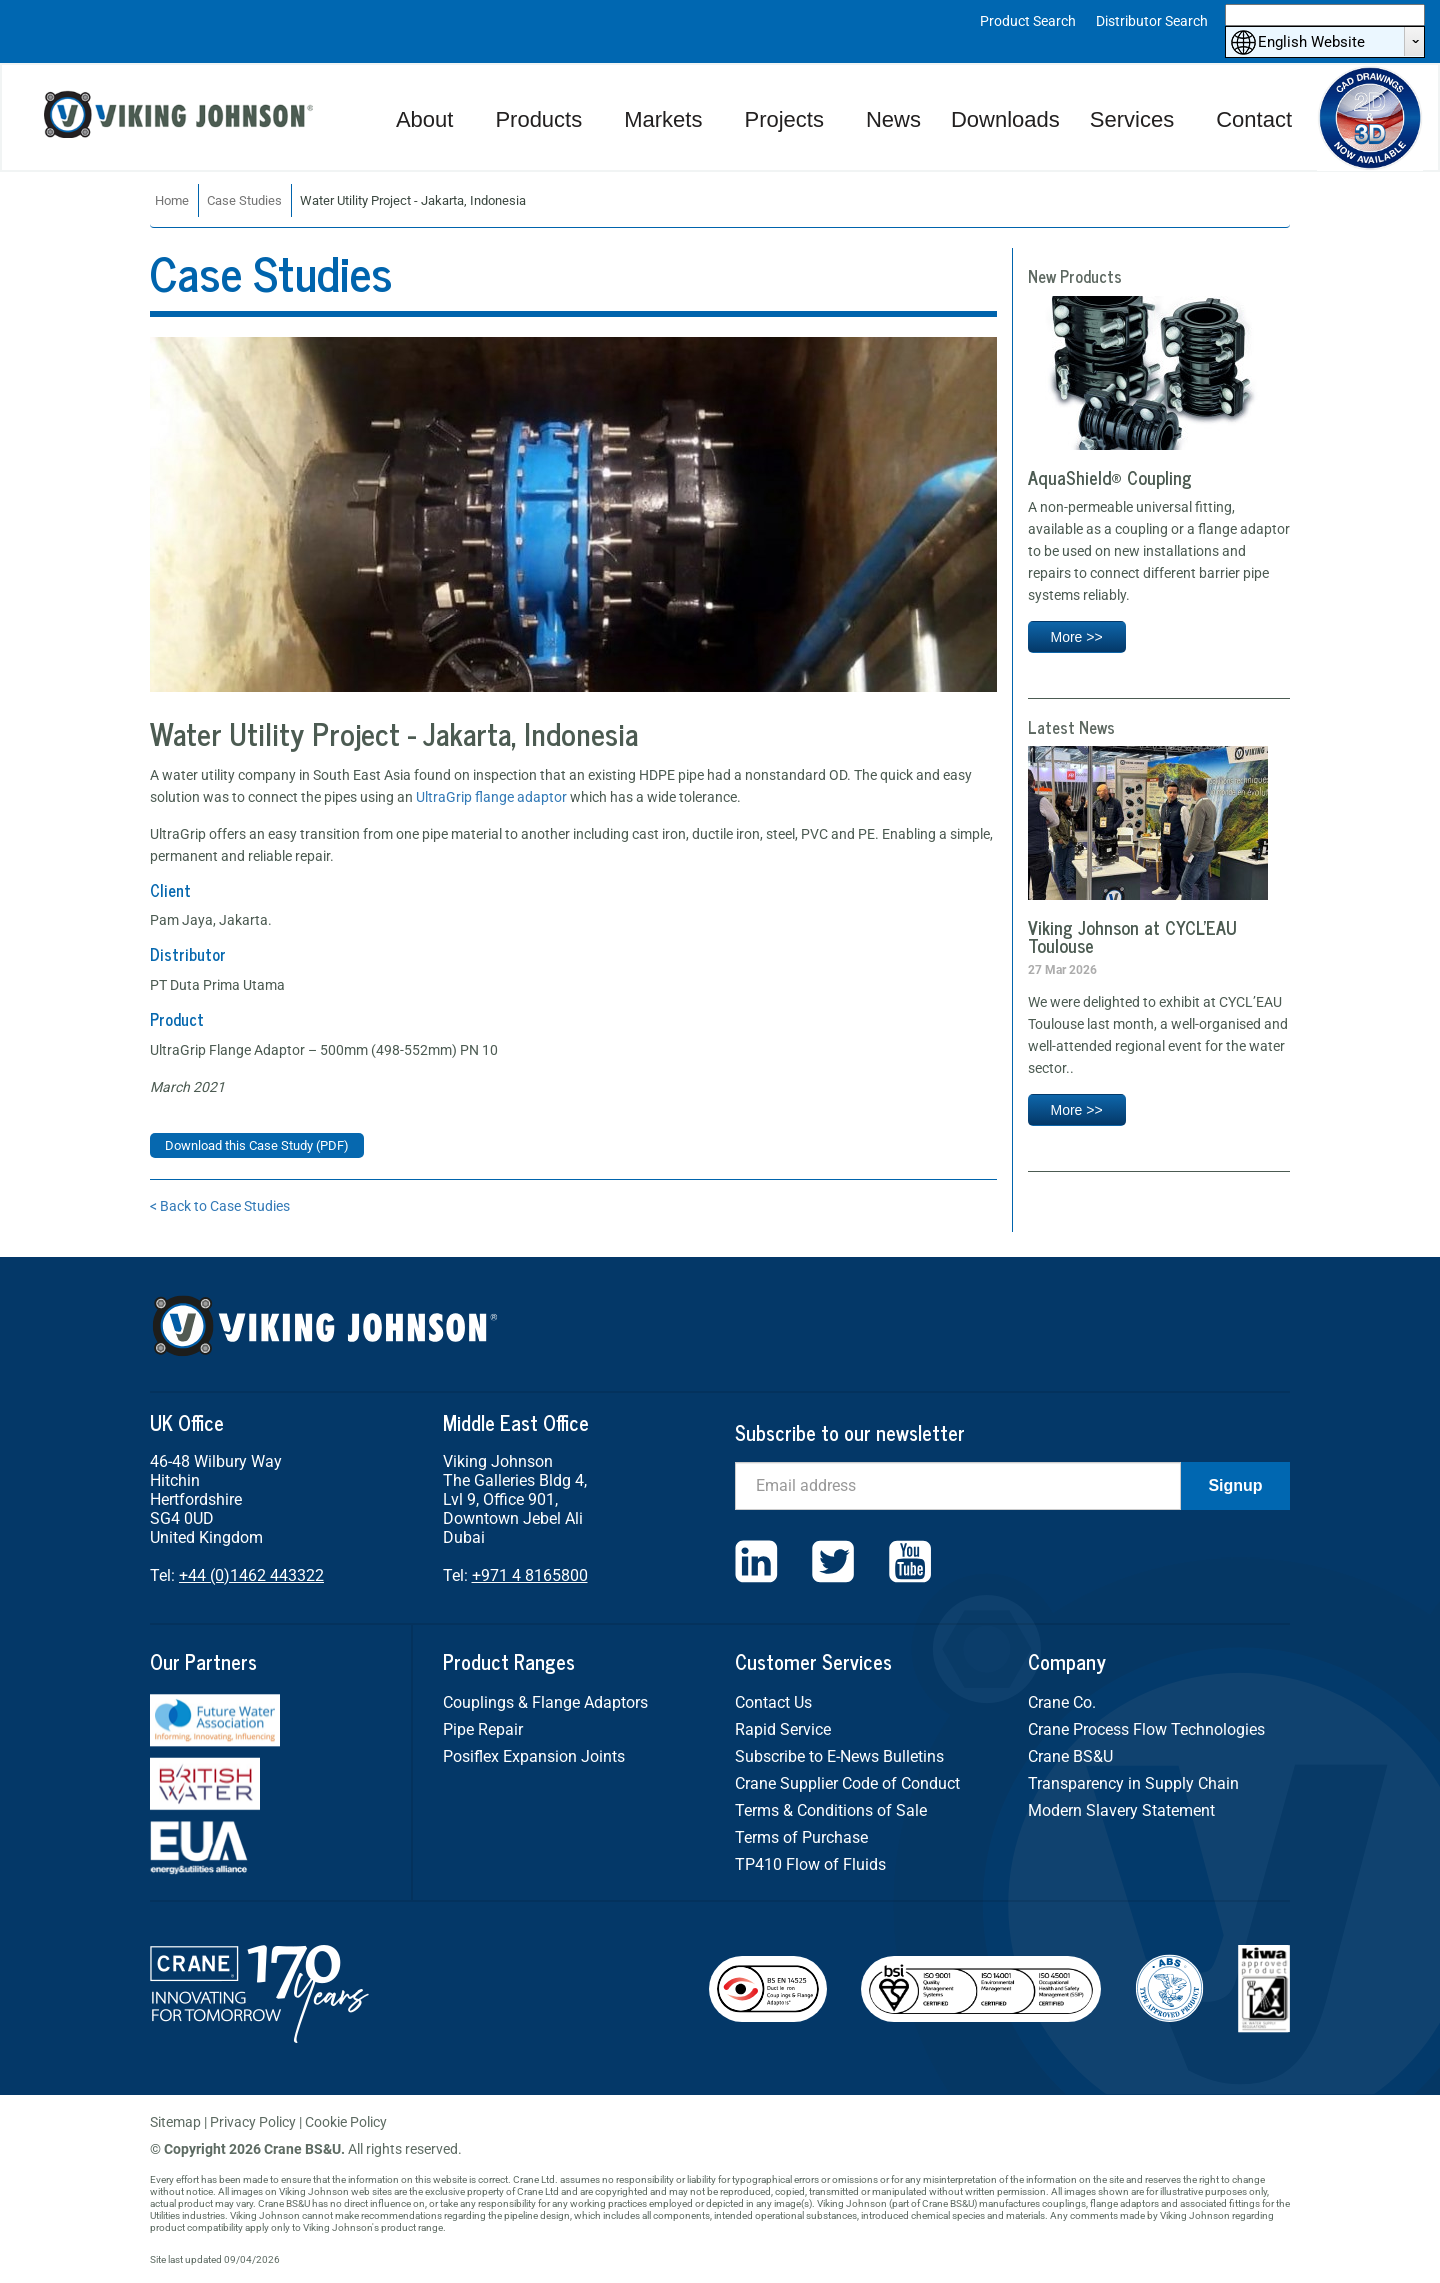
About (425, 119)
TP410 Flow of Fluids (810, 1864)
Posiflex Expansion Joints (534, 1756)
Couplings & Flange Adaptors (545, 1702)
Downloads (1005, 119)
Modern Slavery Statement (1121, 1810)
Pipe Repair (483, 1729)
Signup (1235, 1485)
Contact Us (773, 1702)
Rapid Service (783, 1729)
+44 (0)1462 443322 (251, 1575)
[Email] (958, 1486)
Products (538, 119)
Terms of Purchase (801, 1837)
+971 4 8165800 (530, 1575)
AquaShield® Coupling (1110, 477)
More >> (1077, 637)
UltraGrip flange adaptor (491, 797)
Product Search (1028, 21)
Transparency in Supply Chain (1133, 1783)
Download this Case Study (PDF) (257, 1145)
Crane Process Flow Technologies (1146, 1729)
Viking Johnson (181, 117)
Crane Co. (1062, 1702)
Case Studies (244, 200)
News (893, 119)
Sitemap (175, 2122)
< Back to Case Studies (220, 1206)
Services (1132, 119)
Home (172, 200)
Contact (1254, 119)
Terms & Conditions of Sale (831, 1810)
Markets (663, 119)
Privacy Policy (253, 2122)
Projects (783, 119)
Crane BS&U (1070, 1756)
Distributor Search (1152, 21)
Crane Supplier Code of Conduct (847, 1783)
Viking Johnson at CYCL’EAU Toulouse (1132, 936)
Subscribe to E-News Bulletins (839, 1756)
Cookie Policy (346, 2122)
